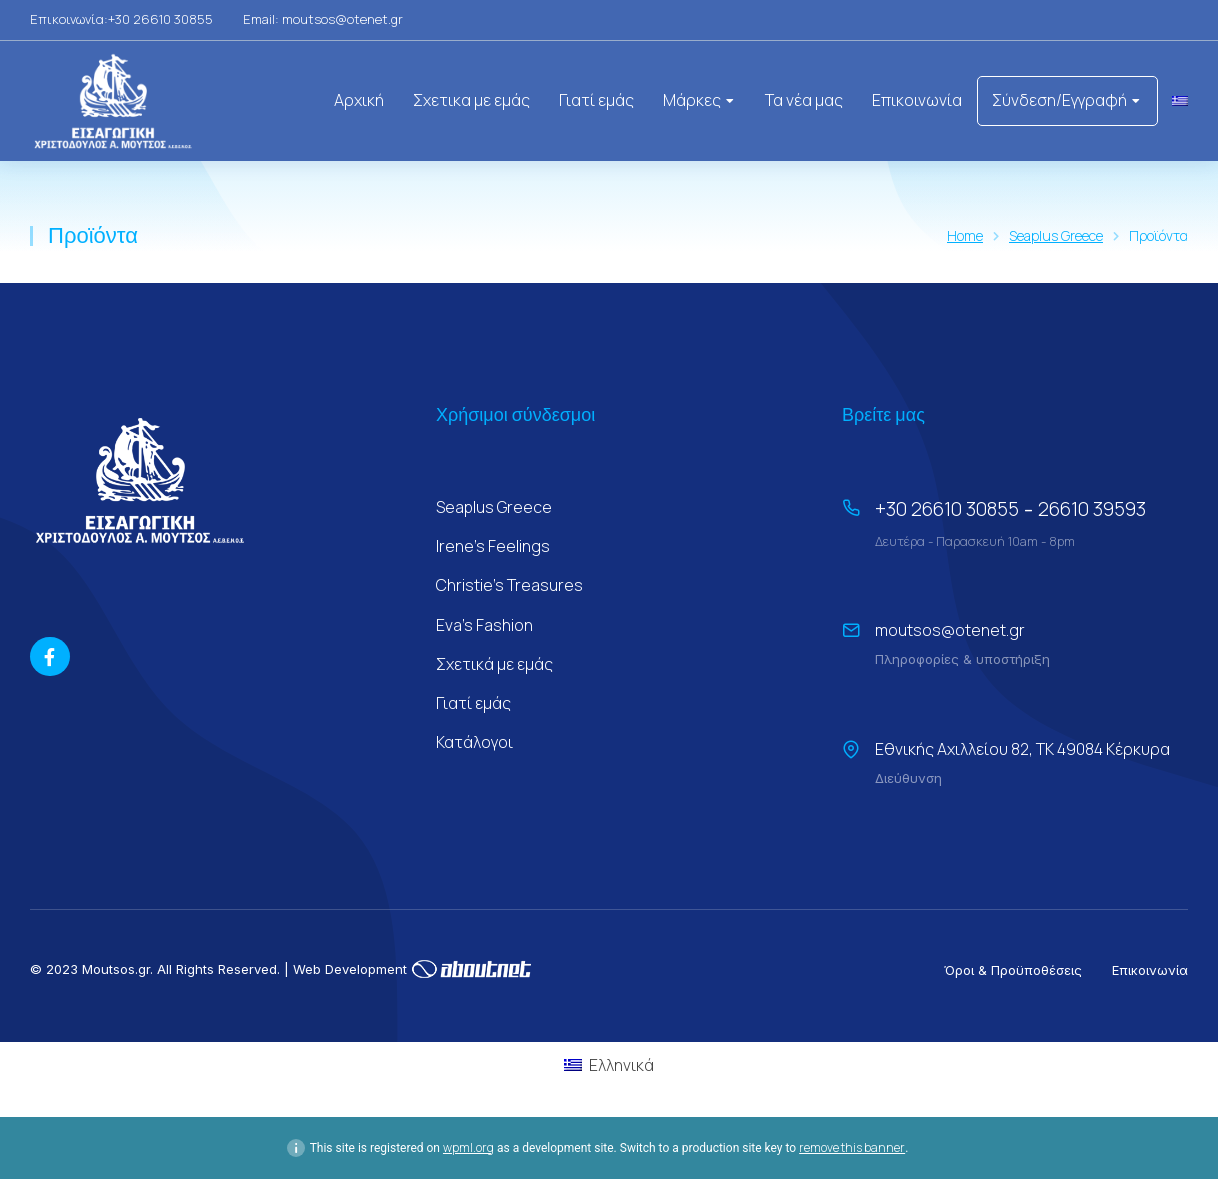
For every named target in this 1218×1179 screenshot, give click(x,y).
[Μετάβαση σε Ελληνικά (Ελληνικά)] (608, 1064)
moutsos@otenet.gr (950, 630)
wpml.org (468, 1147)
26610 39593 (1092, 509)
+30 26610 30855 (947, 509)
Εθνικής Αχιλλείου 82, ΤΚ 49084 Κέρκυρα (1022, 749)
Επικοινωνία (1150, 970)
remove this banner (852, 1147)
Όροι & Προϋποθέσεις (1013, 970)
